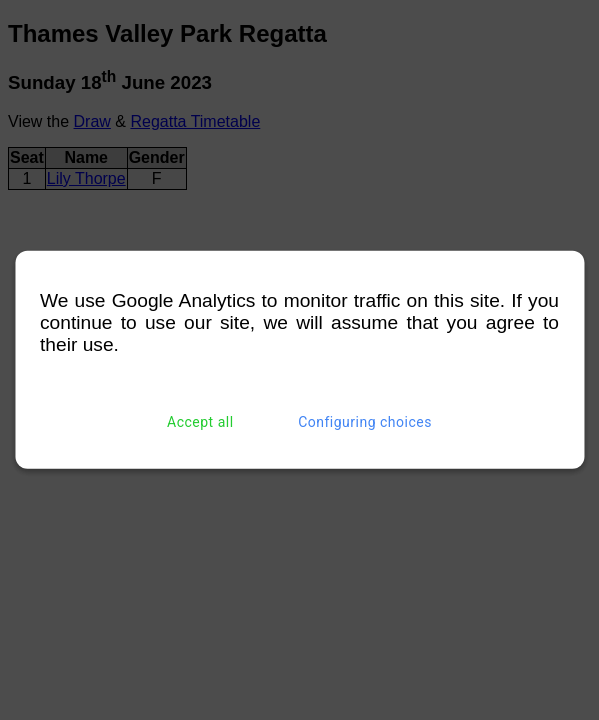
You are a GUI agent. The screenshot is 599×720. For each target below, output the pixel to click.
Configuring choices (365, 422)
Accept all (200, 422)
